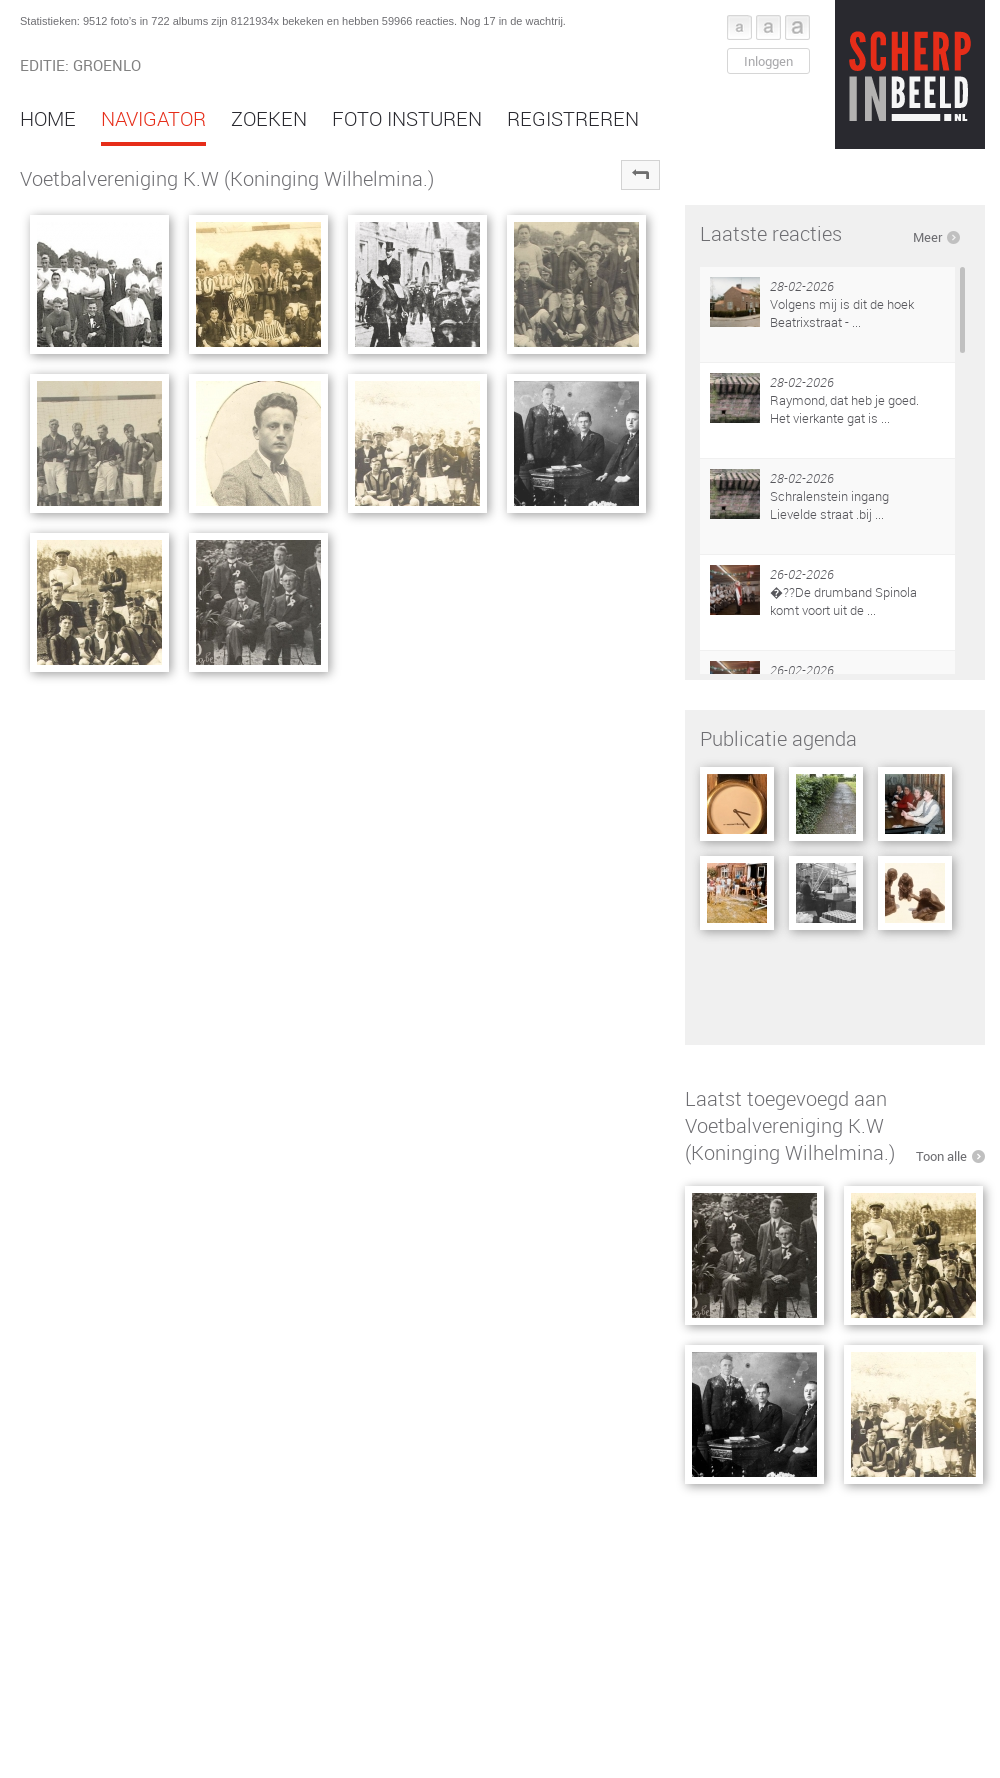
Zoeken (269, 118)
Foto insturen (407, 118)
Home (48, 118)
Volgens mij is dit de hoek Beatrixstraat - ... (842, 313)
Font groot (797, 27)
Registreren (573, 118)
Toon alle (941, 1156)
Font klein (739, 27)
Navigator (153, 118)
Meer (927, 237)
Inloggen (768, 61)
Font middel (768, 27)
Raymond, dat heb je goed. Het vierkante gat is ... (844, 409)
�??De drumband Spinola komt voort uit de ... (843, 601)
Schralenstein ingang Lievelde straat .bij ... (829, 505)
